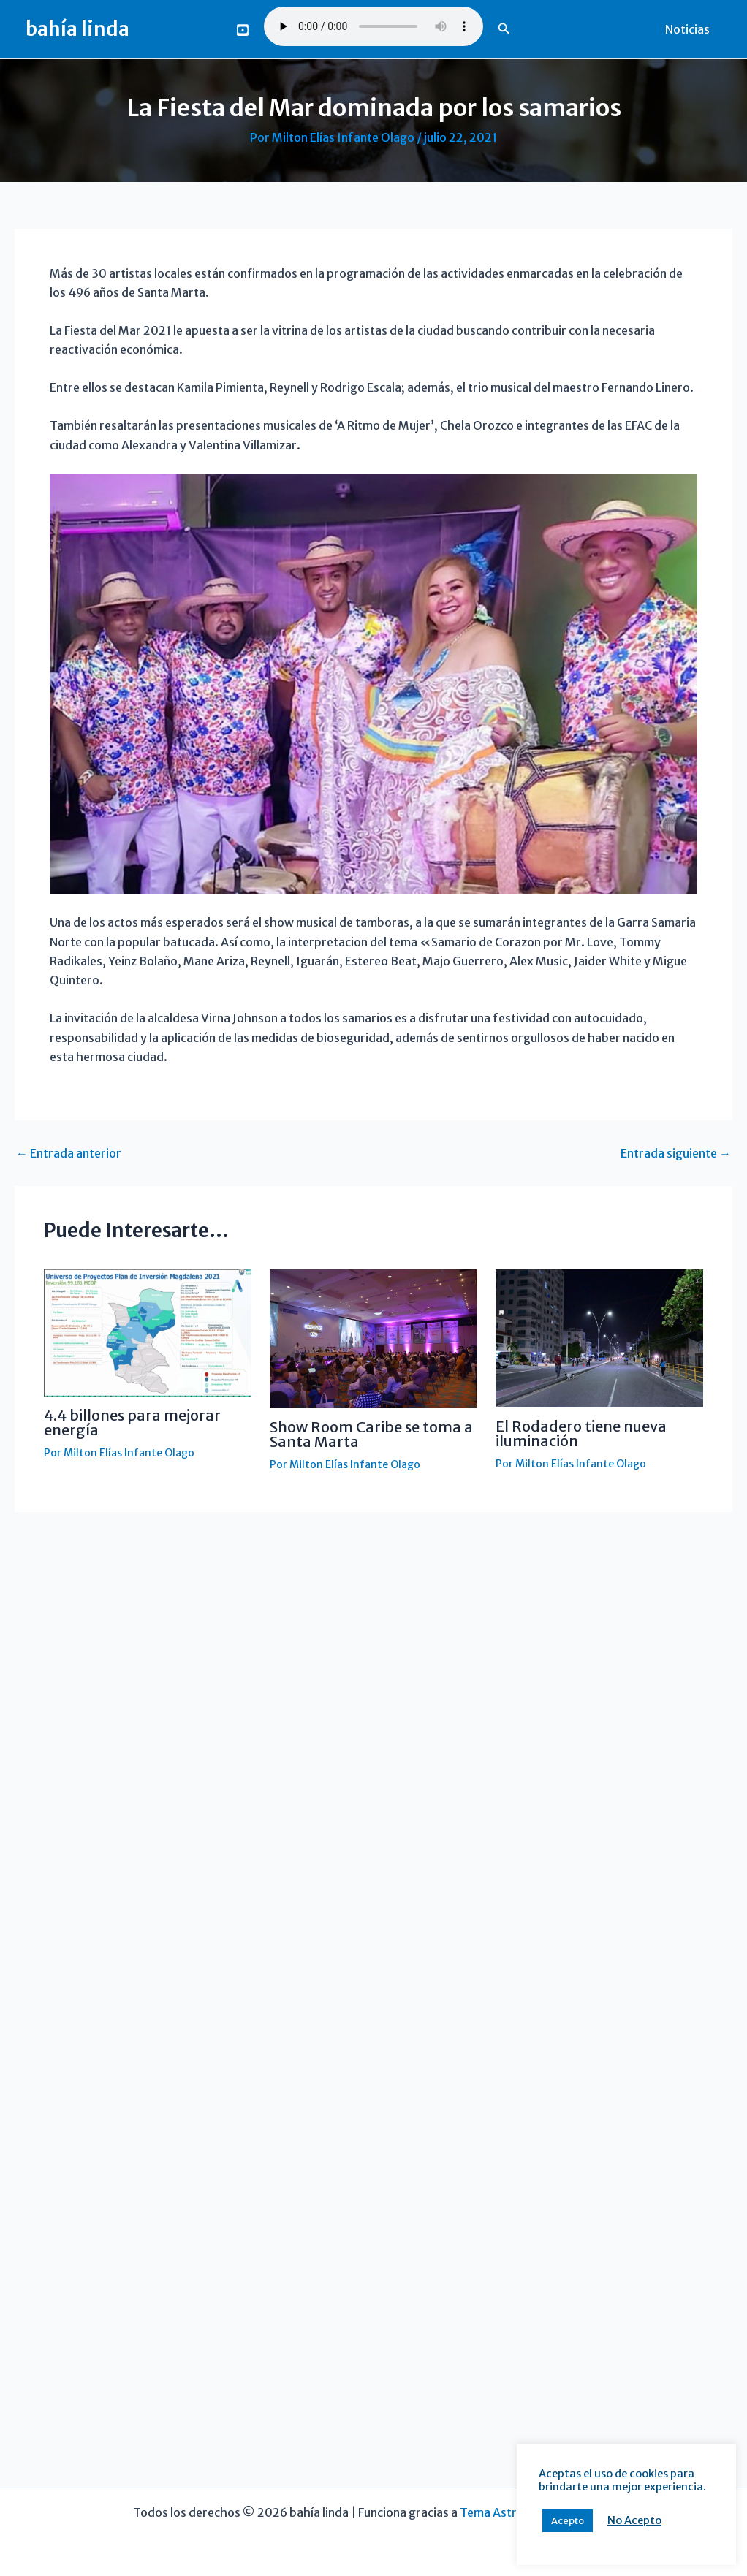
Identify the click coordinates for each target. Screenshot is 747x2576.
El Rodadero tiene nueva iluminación (581, 1433)
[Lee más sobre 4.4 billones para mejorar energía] (147, 1332)
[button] (504, 29)
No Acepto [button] (602, 2520)
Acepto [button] (534, 2521)
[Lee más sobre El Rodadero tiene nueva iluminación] (599, 1337)
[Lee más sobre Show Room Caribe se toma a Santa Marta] (373, 1337)
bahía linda (77, 29)
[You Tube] (242, 30)
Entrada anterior (68, 1153)
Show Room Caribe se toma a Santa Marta (371, 1434)
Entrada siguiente (676, 1153)
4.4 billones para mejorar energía (132, 1422)
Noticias (687, 29)
